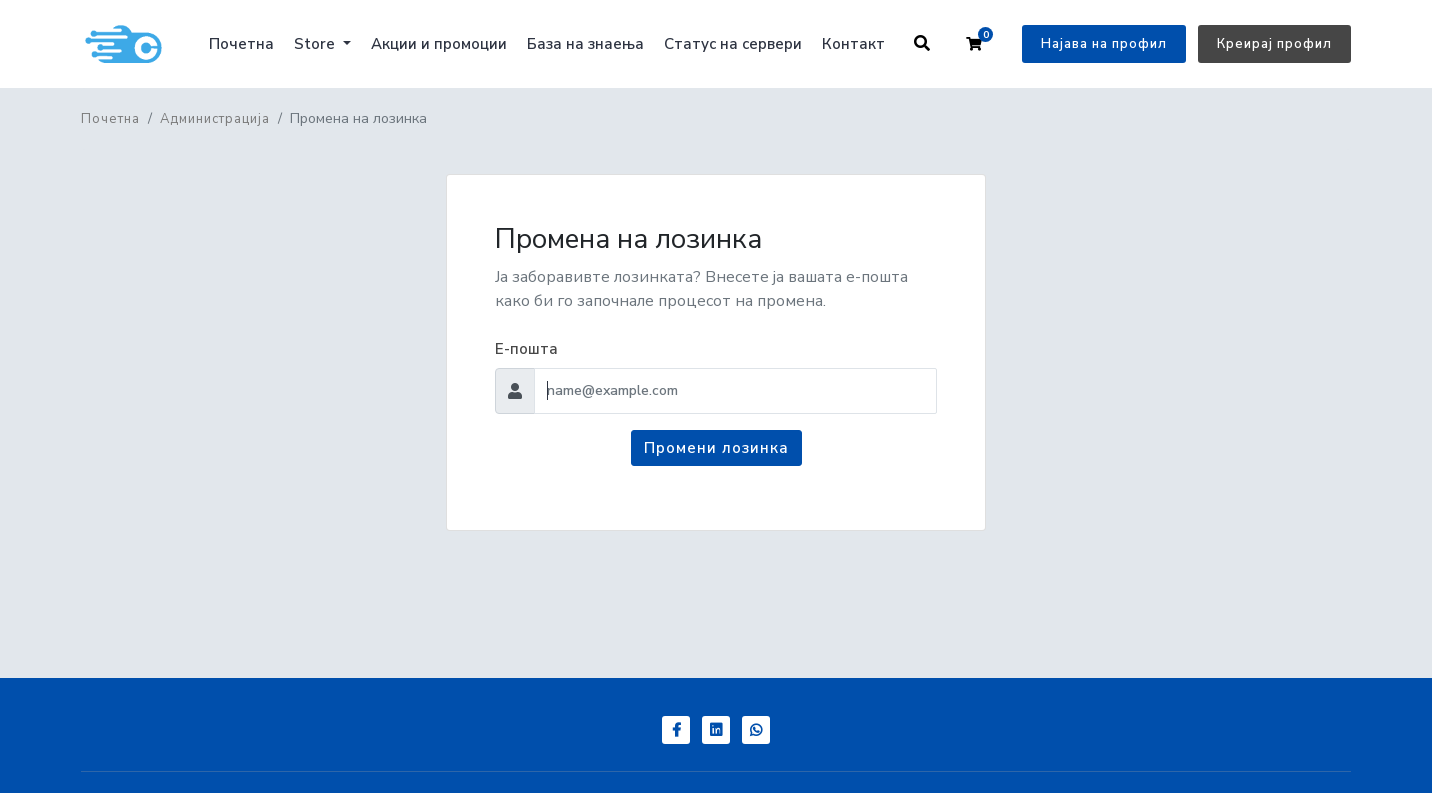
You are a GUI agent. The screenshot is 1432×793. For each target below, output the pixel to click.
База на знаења (585, 44)
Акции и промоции (439, 44)
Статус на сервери (733, 44)
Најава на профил (1104, 44)
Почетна (241, 44)
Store (316, 44)
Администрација (215, 119)
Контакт (853, 44)
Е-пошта (526, 349)
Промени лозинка (716, 448)
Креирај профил (1274, 44)
